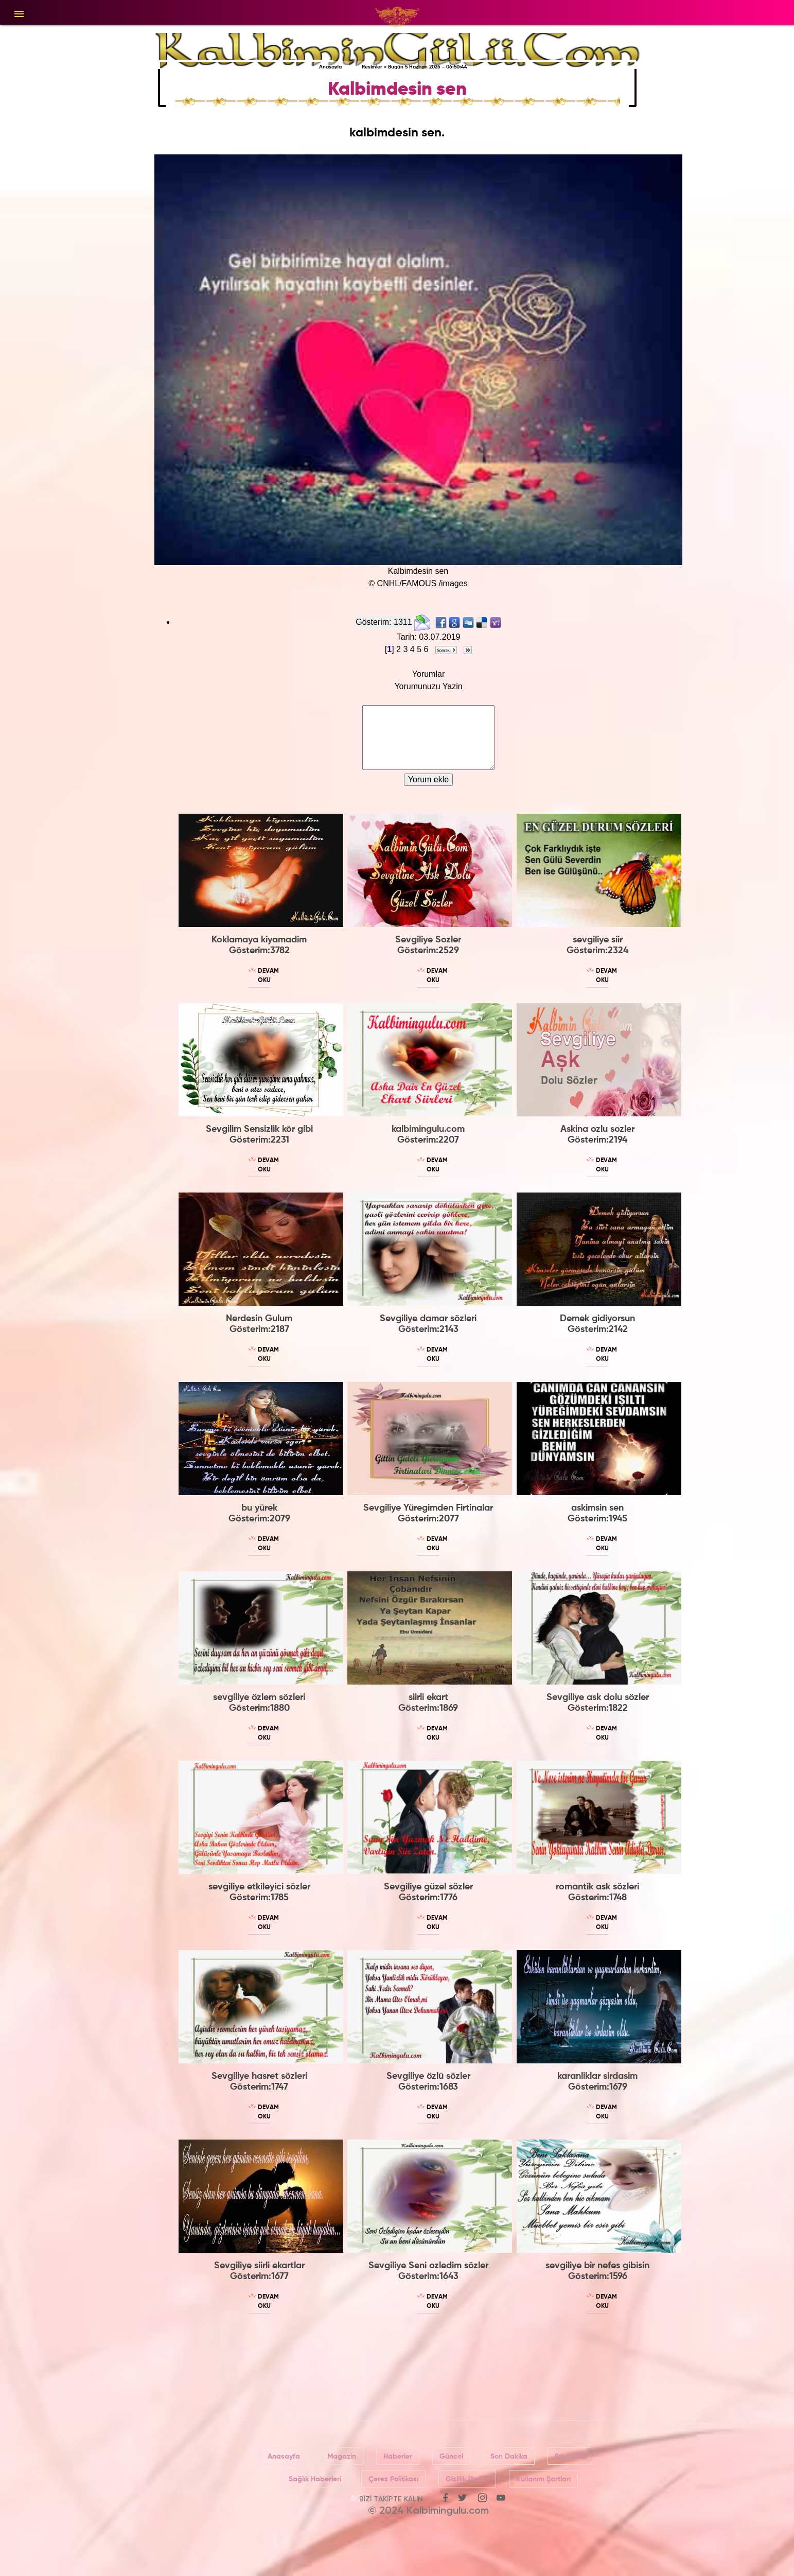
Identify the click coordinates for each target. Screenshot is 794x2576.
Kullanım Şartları (543, 2479)
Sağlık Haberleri (315, 2479)
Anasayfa (330, 66)
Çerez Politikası (393, 2479)
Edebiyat (569, 2456)
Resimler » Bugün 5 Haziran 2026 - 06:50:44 (414, 66)
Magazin (341, 2456)
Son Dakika (508, 2456)
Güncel (451, 2456)
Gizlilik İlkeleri (467, 2479)
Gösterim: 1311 (384, 622)
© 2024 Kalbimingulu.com (428, 2511)
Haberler (397, 2456)
